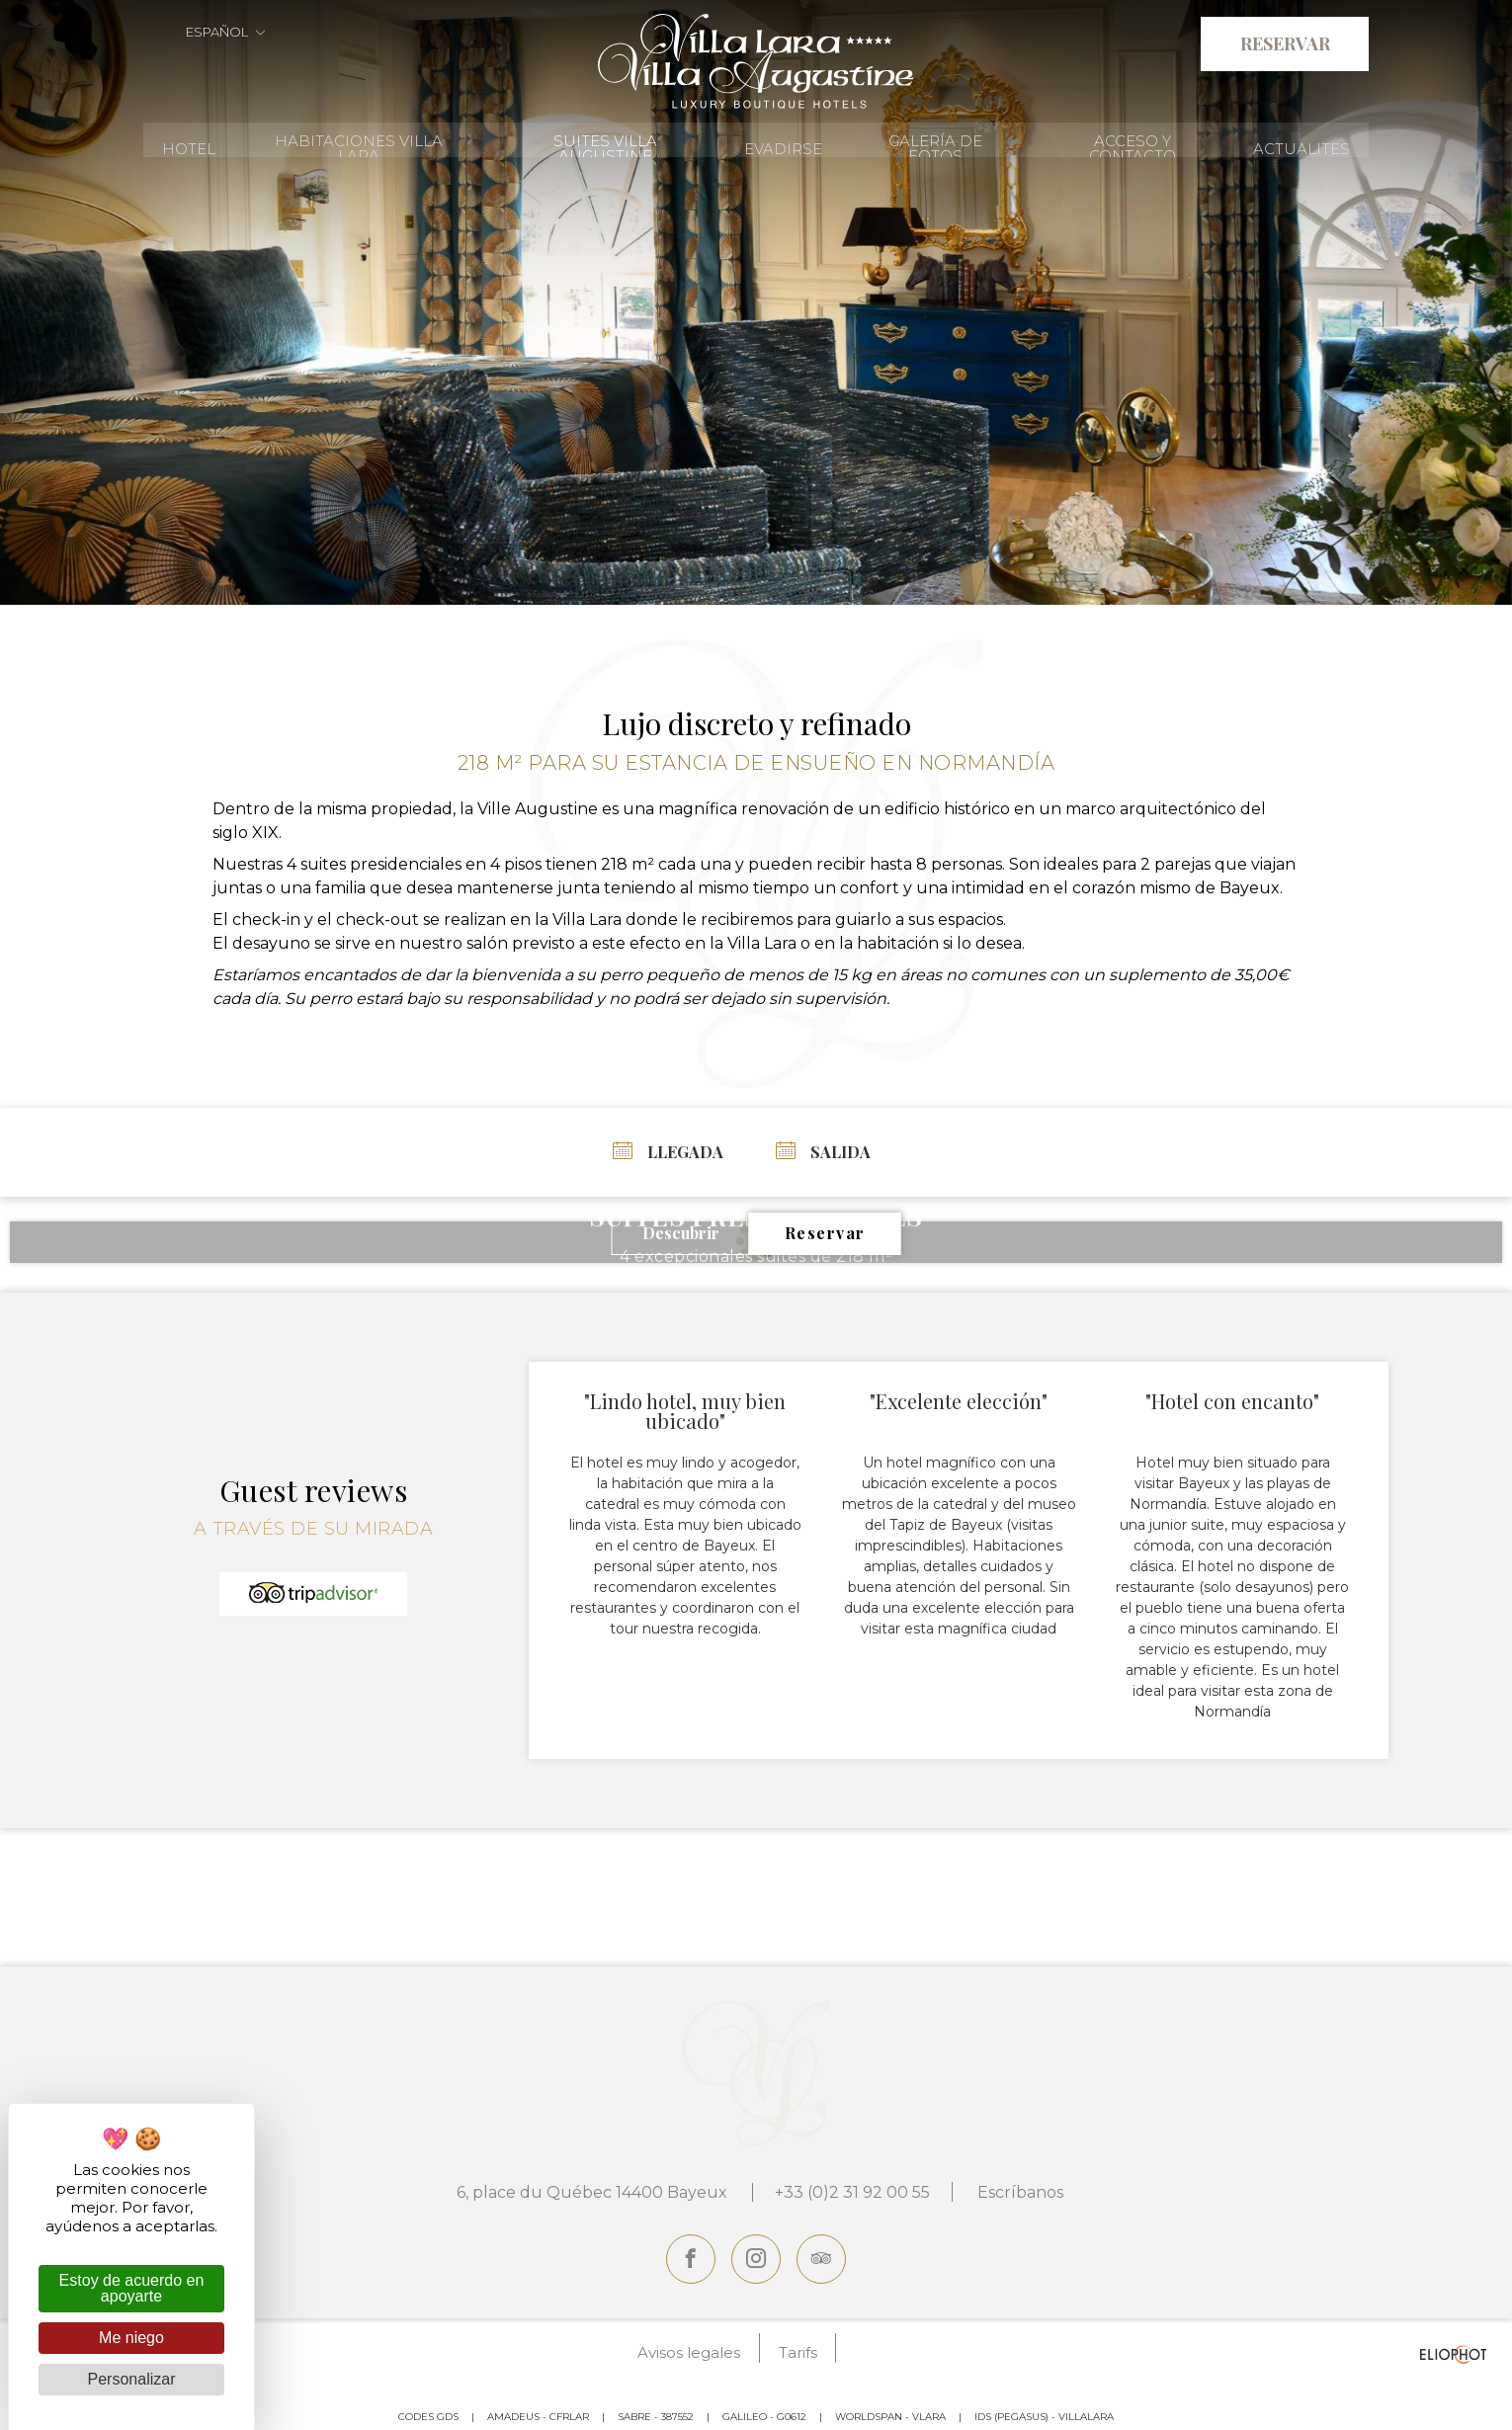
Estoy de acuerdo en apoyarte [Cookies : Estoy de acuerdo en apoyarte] (132, 2288)
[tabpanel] (756, 311)
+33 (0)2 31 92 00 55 (849, 2190)
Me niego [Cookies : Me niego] (131, 2337)
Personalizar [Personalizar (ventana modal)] (132, 2379)
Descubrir (680, 1231)
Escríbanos (1024, 2190)
